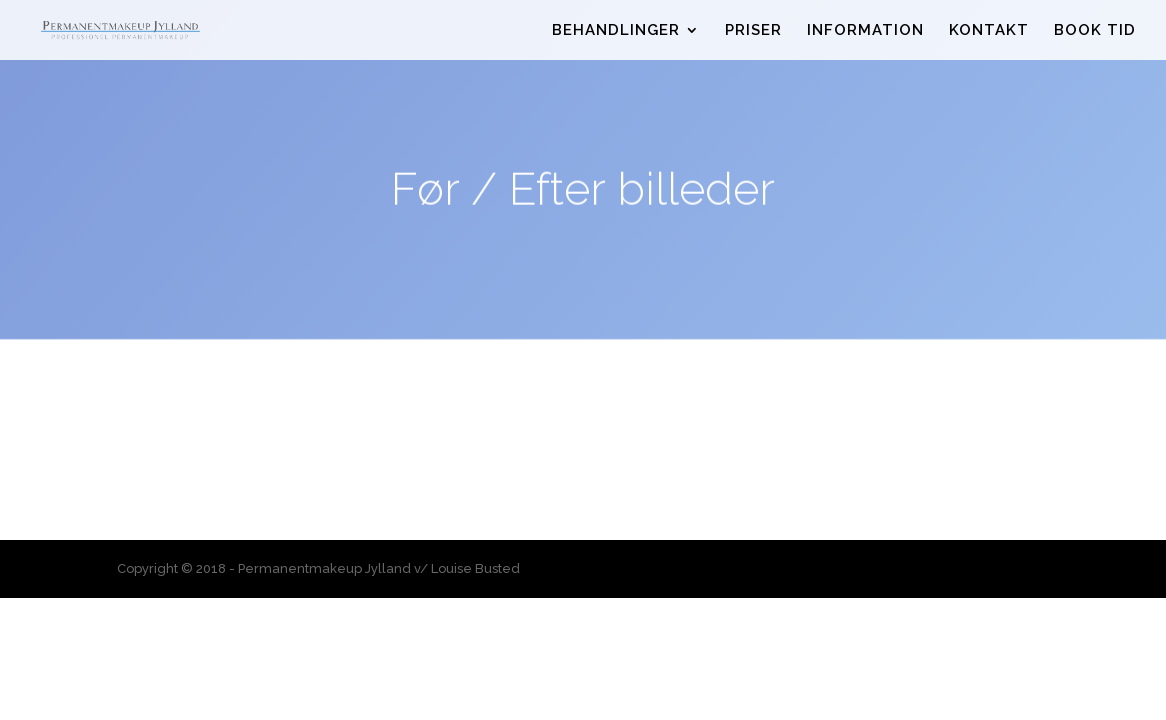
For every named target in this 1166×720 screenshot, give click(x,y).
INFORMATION (865, 31)
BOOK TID (1095, 31)
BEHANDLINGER (616, 31)
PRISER (753, 31)
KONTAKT (989, 31)
